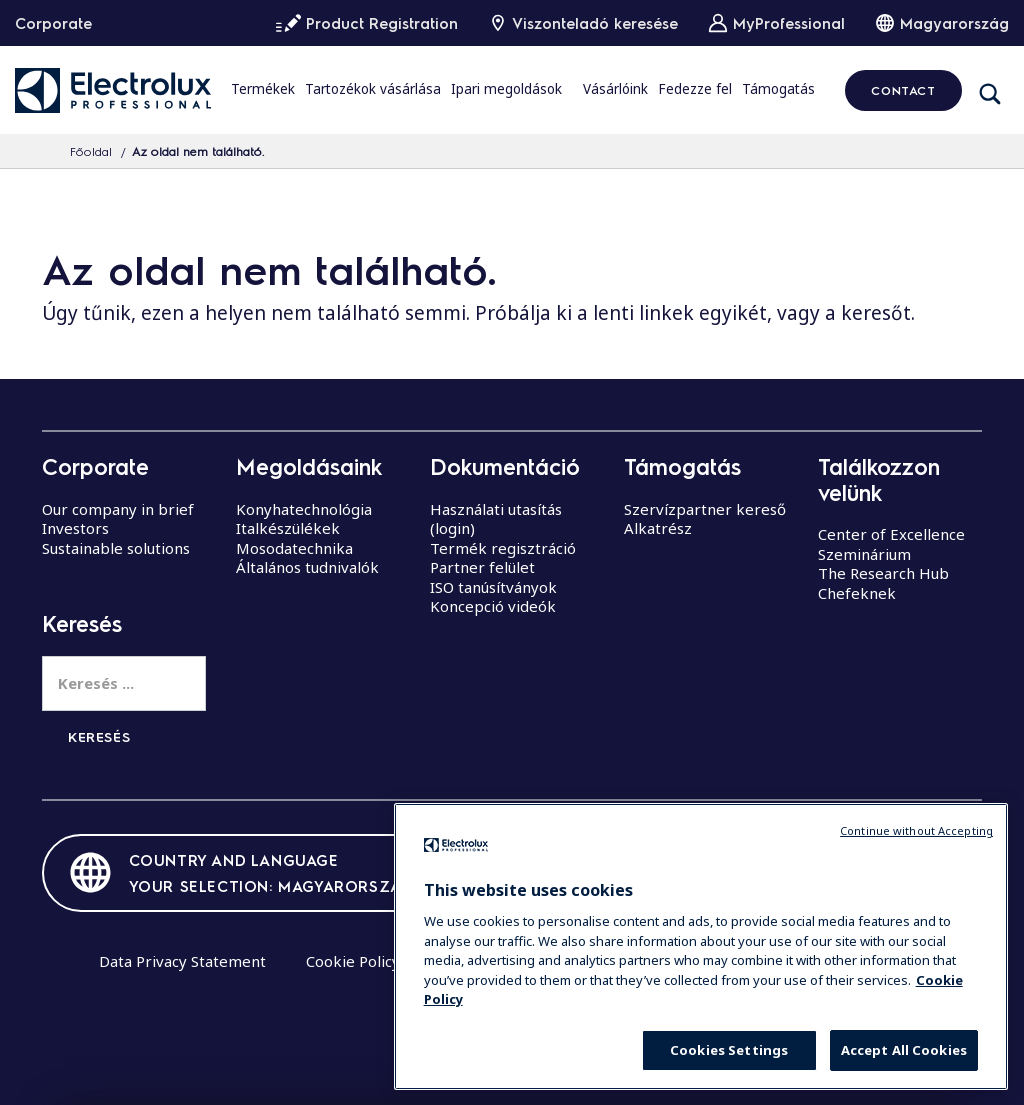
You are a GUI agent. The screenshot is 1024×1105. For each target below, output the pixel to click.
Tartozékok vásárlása (373, 89)
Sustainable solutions (116, 548)
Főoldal (91, 151)
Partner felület (482, 567)
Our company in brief (118, 509)
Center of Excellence (891, 534)
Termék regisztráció (503, 548)
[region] (701, 946)
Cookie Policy (353, 961)
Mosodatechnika (294, 548)
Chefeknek (857, 593)
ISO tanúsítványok (493, 587)
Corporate (53, 23)
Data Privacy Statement (182, 961)
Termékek (263, 89)
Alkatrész (658, 528)
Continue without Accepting (916, 830)
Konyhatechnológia (304, 509)
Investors (75, 528)
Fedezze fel (695, 89)
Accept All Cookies (904, 1050)
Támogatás (778, 89)
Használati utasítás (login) (496, 519)
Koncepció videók (493, 606)
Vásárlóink (615, 89)
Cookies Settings (729, 1050)
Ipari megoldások (506, 89)
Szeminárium (864, 554)
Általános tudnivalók (307, 567)
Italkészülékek (288, 528)
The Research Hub (883, 573)
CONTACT (903, 90)
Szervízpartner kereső (705, 509)
